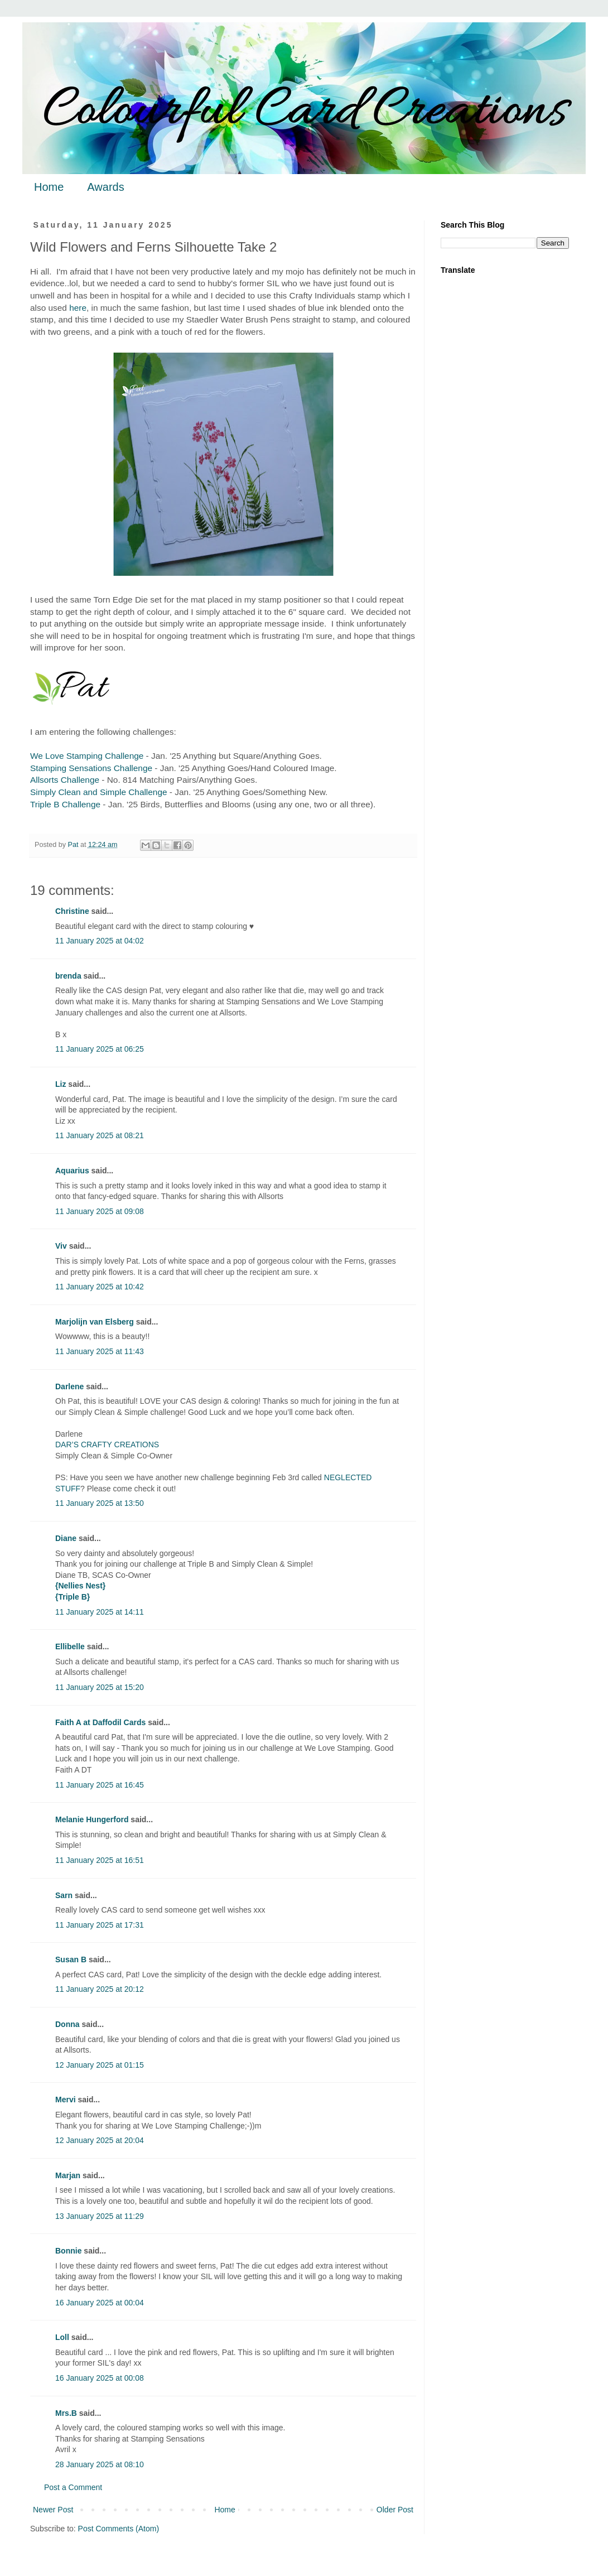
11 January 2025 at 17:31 (99, 1924)
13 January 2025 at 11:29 (99, 2216)
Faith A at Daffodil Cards (100, 1722)
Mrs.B (66, 2413)
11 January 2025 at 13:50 (99, 1503)
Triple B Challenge (65, 804)
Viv (61, 1245)
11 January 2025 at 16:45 (99, 1784)
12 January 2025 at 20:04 (99, 2140)
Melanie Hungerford (91, 1819)
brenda (68, 975)
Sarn (64, 1895)
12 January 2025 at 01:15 (99, 2064)
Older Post (395, 2509)
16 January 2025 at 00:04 (99, 2302)
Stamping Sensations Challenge (91, 768)
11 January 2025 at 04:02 (99, 940)
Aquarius (72, 1170)
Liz (60, 1084)
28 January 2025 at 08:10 (99, 2464)
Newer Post (53, 2509)
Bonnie (68, 2250)
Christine (72, 911)
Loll (62, 2337)
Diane (65, 1538)
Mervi (65, 2099)
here (77, 307)
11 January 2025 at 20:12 (99, 1989)
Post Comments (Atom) (118, 2528)
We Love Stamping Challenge (86, 755)
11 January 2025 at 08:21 (99, 1135)
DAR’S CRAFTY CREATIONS (107, 1444)
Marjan (69, 2175)
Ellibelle (70, 1646)
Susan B (70, 1959)
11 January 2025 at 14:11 (99, 1611)
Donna (67, 2024)
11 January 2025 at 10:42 (99, 1286)
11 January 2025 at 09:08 (99, 1211)
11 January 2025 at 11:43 (99, 1351)
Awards (105, 187)
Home (49, 187)
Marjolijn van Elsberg (94, 1321)
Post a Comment (73, 2487)
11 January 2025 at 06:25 (99, 1048)
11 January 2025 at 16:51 (99, 1860)
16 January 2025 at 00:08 (99, 2377)
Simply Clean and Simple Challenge (98, 792)
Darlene (70, 1386)
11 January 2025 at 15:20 (99, 1687)
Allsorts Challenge (64, 779)
